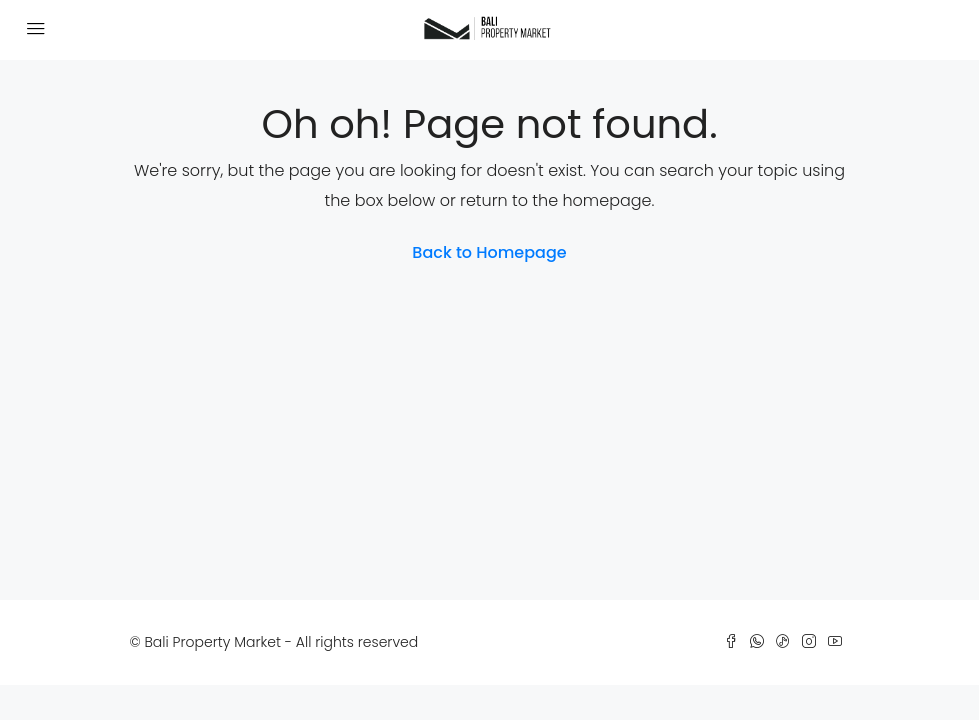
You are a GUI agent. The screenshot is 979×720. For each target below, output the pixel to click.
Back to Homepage (489, 252)
